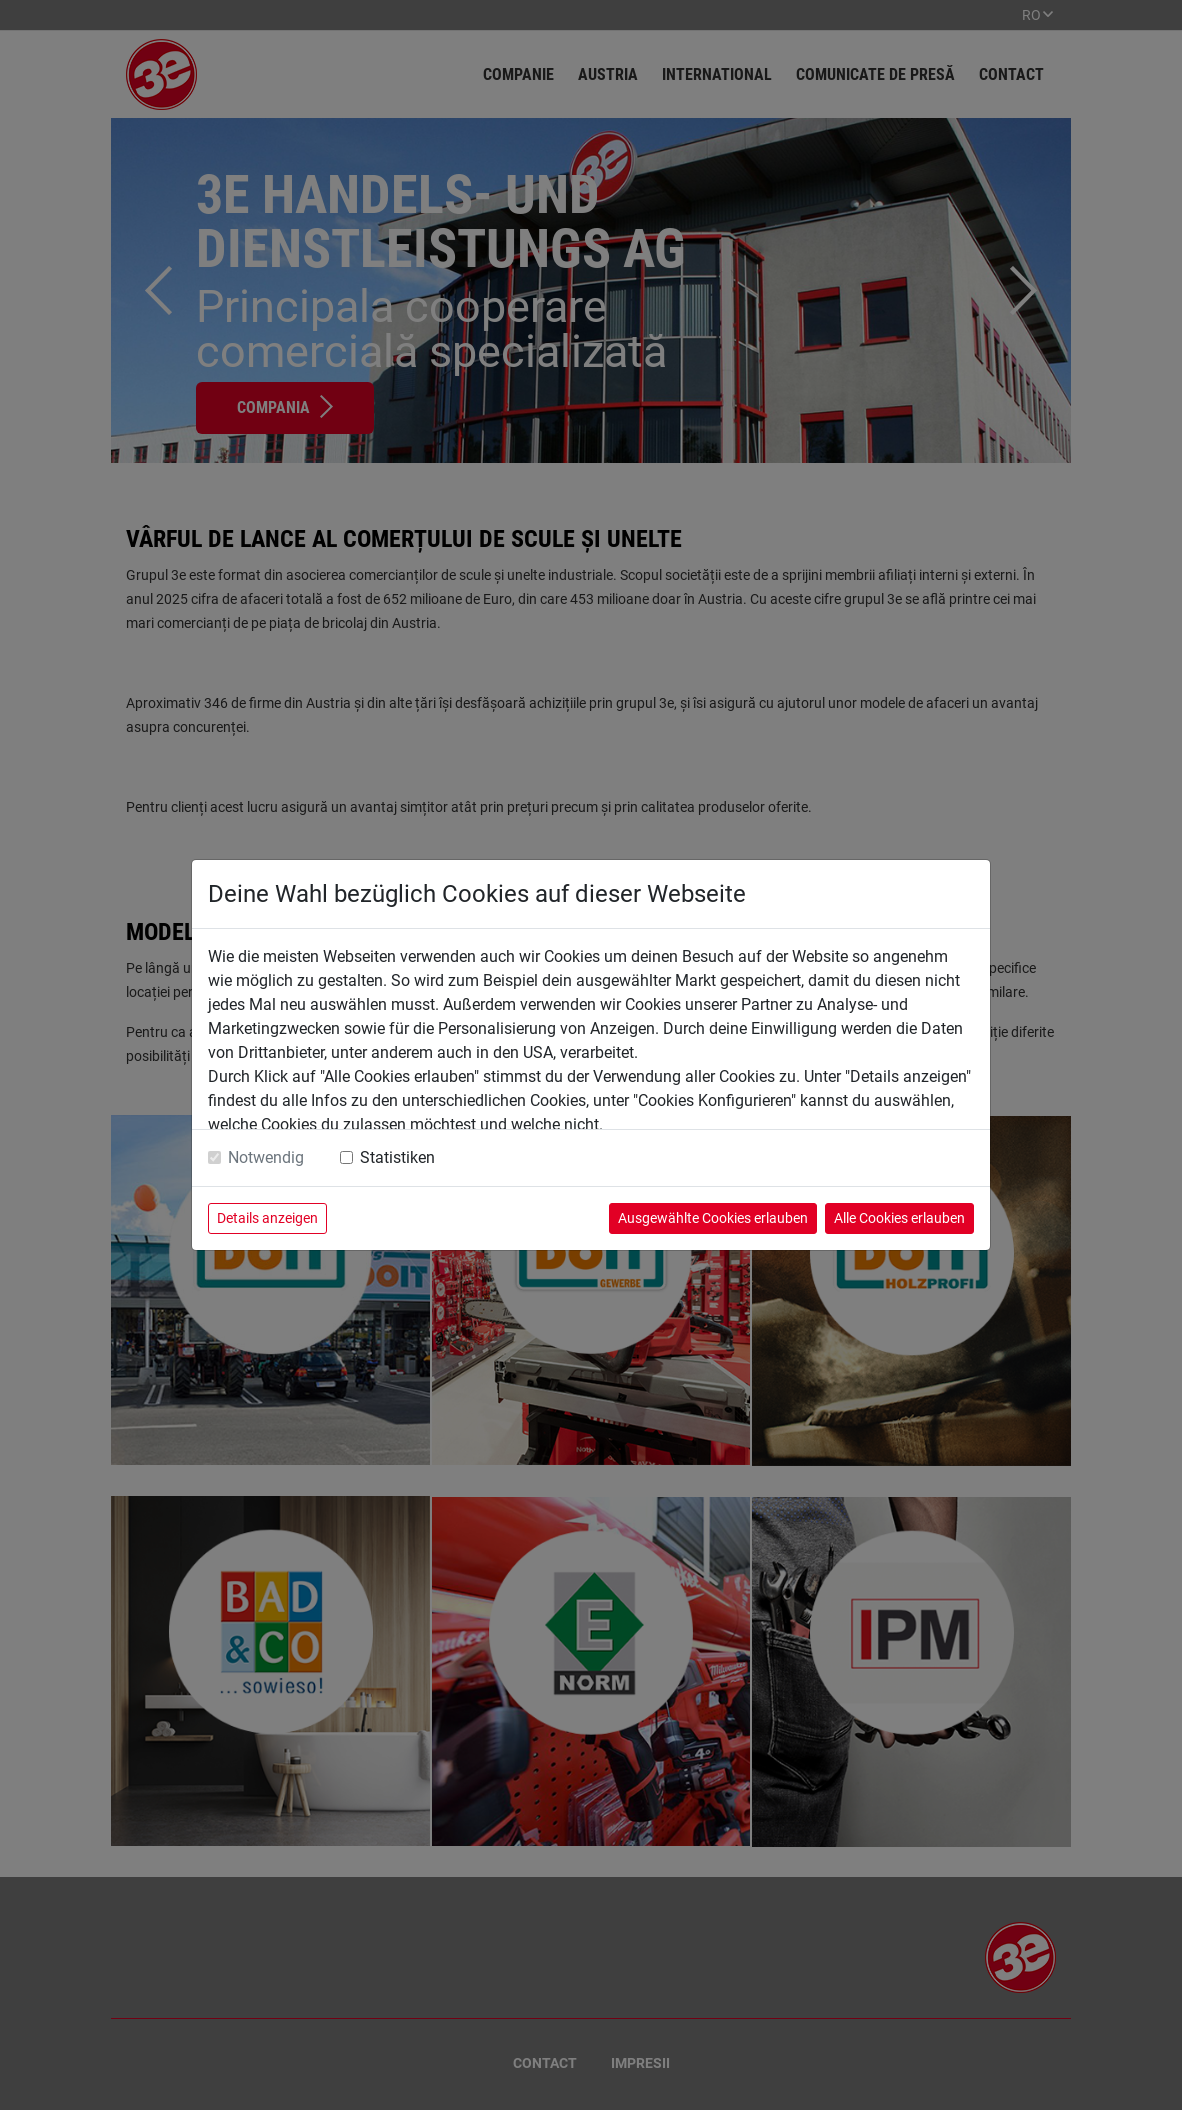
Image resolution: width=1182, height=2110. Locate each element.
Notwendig (266, 1157)
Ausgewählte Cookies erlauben (713, 1218)
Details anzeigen (267, 1218)
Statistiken (397, 1157)
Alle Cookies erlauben (899, 1218)
